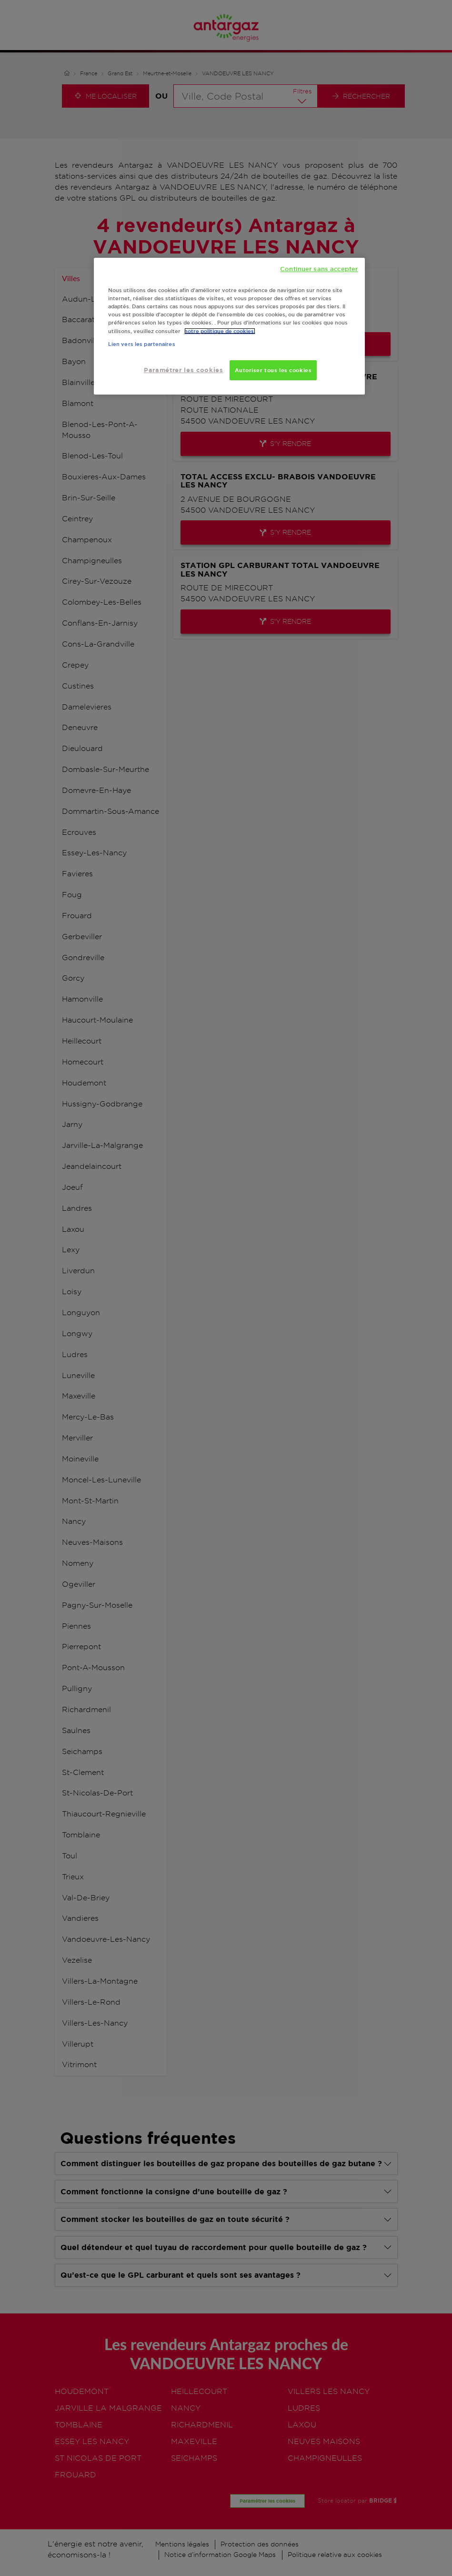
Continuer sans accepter (319, 268)
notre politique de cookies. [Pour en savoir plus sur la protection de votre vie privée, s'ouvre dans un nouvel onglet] (219, 331)
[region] (229, 326)
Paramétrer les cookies (183, 370)
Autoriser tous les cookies (273, 370)
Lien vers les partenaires (141, 344)
